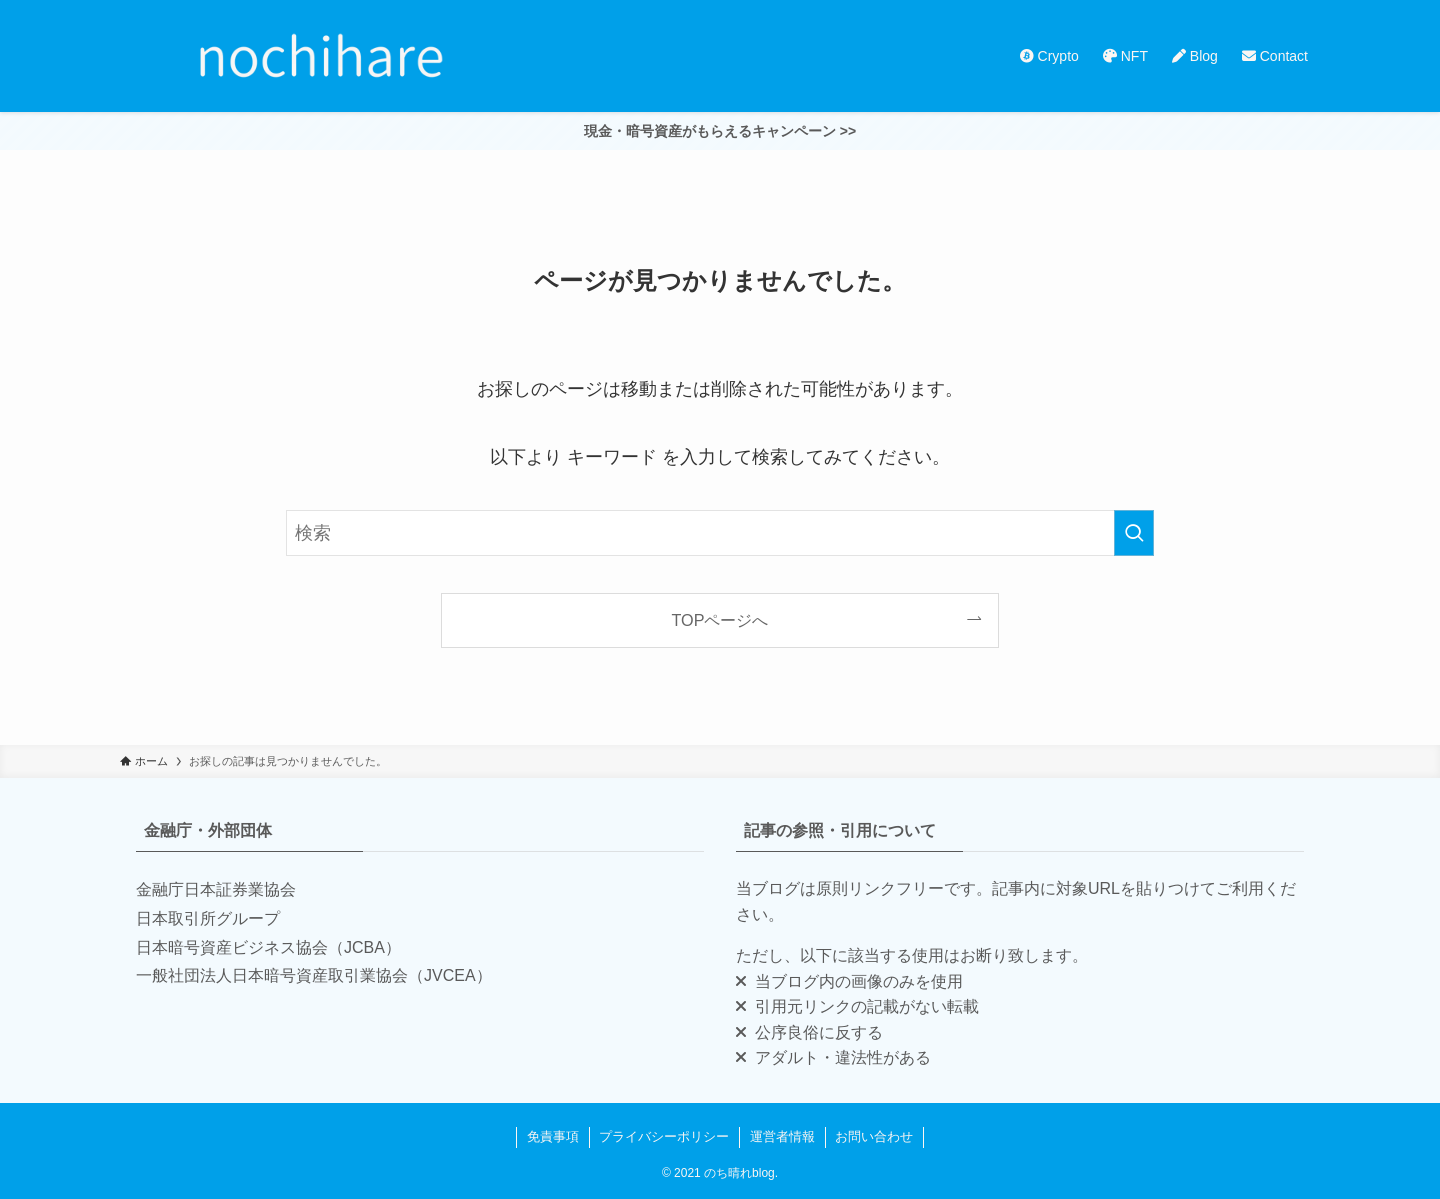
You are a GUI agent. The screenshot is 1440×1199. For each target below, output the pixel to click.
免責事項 (553, 1136)
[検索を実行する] (1134, 533)
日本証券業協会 (240, 889)
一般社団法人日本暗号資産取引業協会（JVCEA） (314, 975)
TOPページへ (720, 620)
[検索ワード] (720, 533)
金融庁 (160, 889)
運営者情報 (782, 1136)
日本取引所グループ (208, 918)
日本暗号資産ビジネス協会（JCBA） (268, 947)
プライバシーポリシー (664, 1136)
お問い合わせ (874, 1136)
